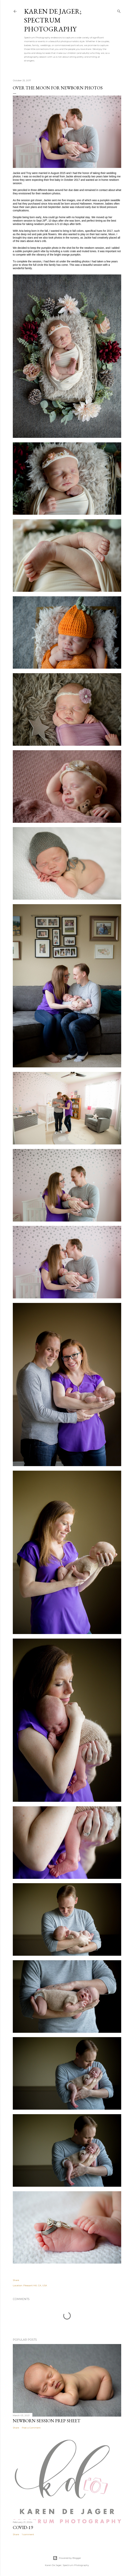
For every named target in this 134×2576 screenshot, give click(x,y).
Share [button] (16, 2280)
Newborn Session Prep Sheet (46, 2421)
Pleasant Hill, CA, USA (35, 2285)
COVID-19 (23, 2527)
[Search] (119, 10)
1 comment (28, 2534)
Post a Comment (31, 2427)
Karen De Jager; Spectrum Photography (52, 20)
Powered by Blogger (67, 2558)
